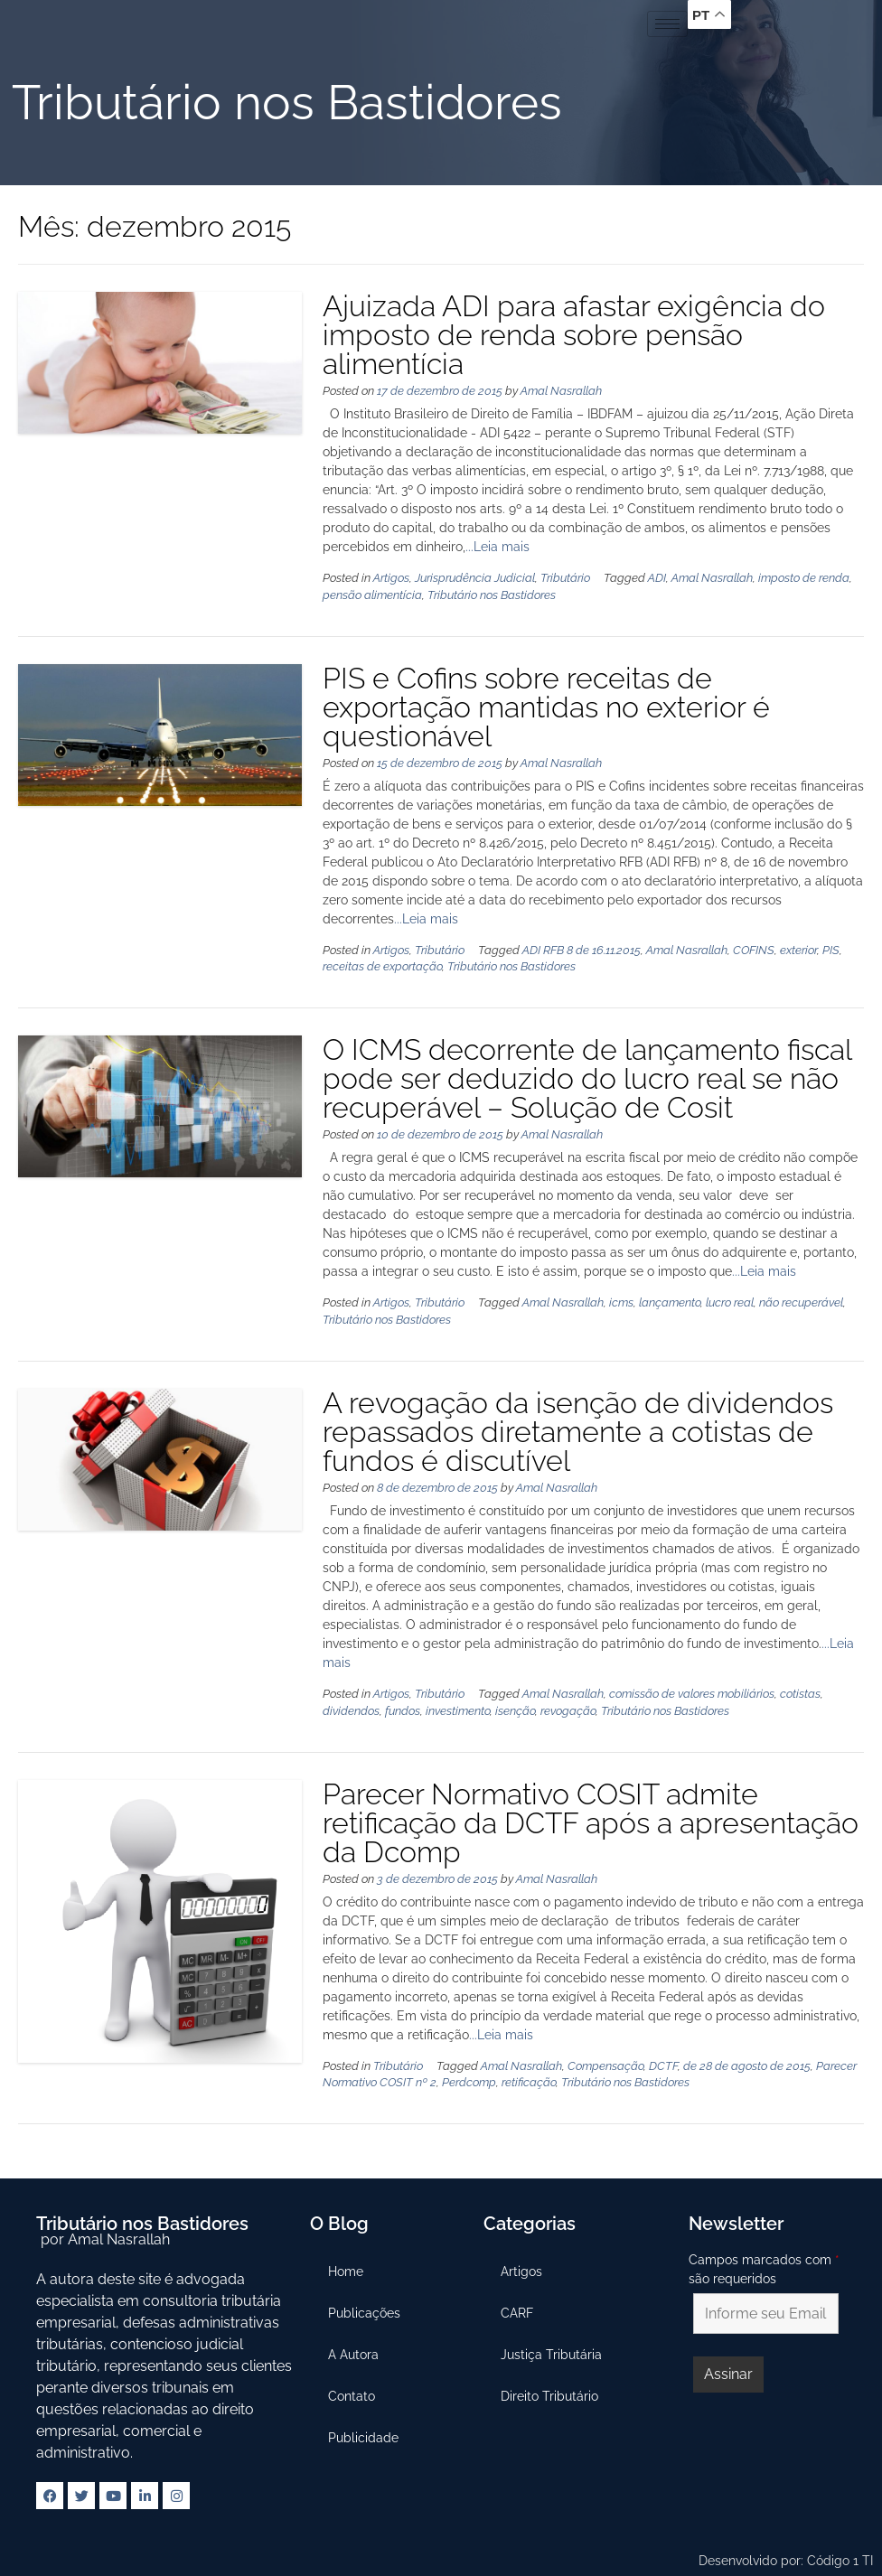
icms (621, 1302)
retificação (529, 2082)
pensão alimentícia (372, 595)
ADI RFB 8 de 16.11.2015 (581, 950)
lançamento (669, 1302)
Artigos (391, 578)
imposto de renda (803, 578)
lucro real (730, 1302)
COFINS (753, 950)
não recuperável (801, 1302)
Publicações (364, 2313)
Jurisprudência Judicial (475, 578)
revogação (568, 1711)
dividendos (351, 1711)
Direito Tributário (550, 2396)
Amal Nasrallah (561, 391)
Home (345, 2271)
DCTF (663, 2066)
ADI (657, 578)
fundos (402, 1711)
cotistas (800, 1693)
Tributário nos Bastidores (491, 595)
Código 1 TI (840, 2560)
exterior (798, 950)
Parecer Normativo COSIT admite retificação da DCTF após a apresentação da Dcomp (591, 1823)
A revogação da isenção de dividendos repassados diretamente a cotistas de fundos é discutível (578, 1431)
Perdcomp (469, 2082)
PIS (831, 950)
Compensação (605, 2066)
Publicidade (363, 2438)
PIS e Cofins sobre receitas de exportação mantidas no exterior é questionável (546, 707)
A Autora (353, 2354)
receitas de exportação (382, 966)
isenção (515, 1711)
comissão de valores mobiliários (691, 1693)
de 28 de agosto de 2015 (747, 2066)
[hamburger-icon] (667, 24)
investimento (458, 1711)
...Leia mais (497, 546)
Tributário (565, 578)
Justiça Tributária (552, 2354)
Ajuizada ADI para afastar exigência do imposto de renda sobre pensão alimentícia (574, 334)
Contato (351, 2396)
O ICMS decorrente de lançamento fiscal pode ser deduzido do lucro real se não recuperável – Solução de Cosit (587, 1078)
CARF (518, 2313)
